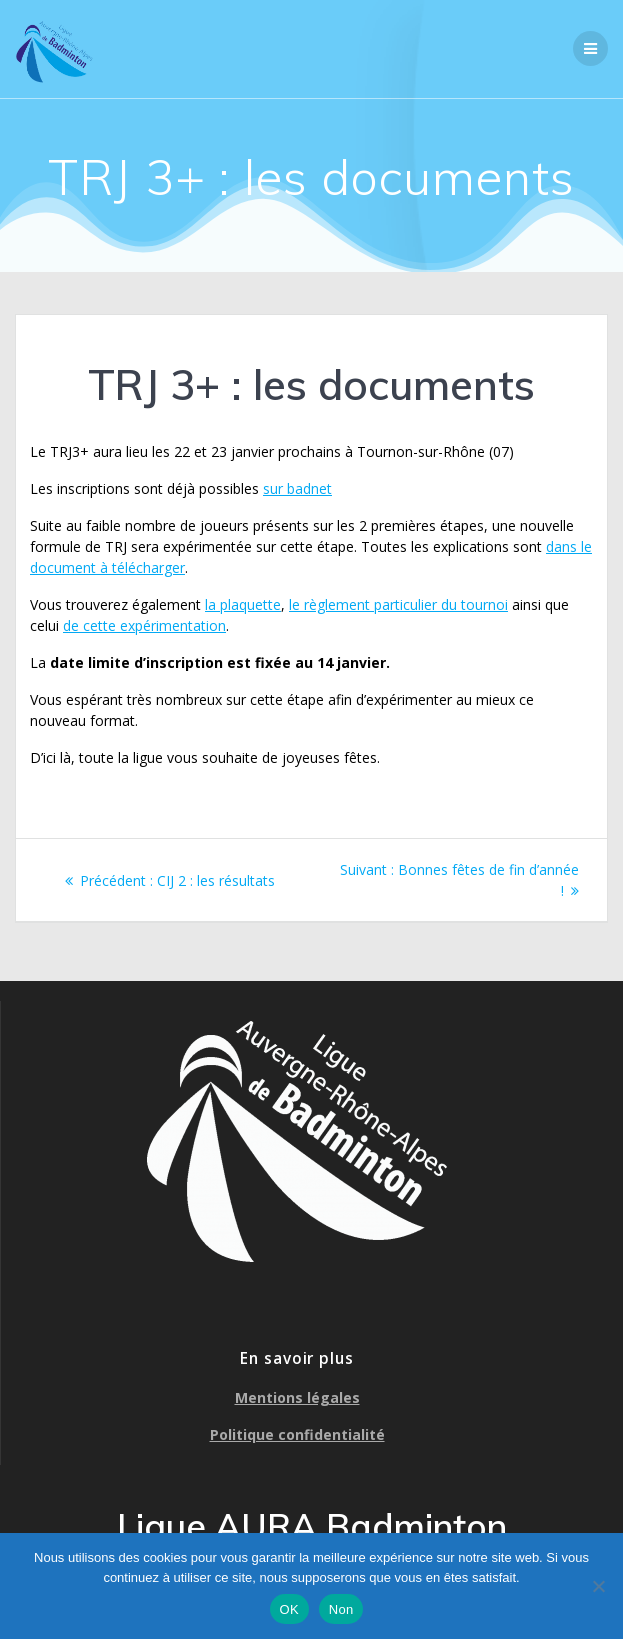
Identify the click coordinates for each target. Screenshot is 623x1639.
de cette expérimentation (144, 625)
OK (289, 1609)
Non (341, 1609)
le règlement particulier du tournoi (398, 604)
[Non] (598, 1586)
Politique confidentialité (297, 1434)
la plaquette (243, 604)
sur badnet (297, 488)
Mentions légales (297, 1397)
